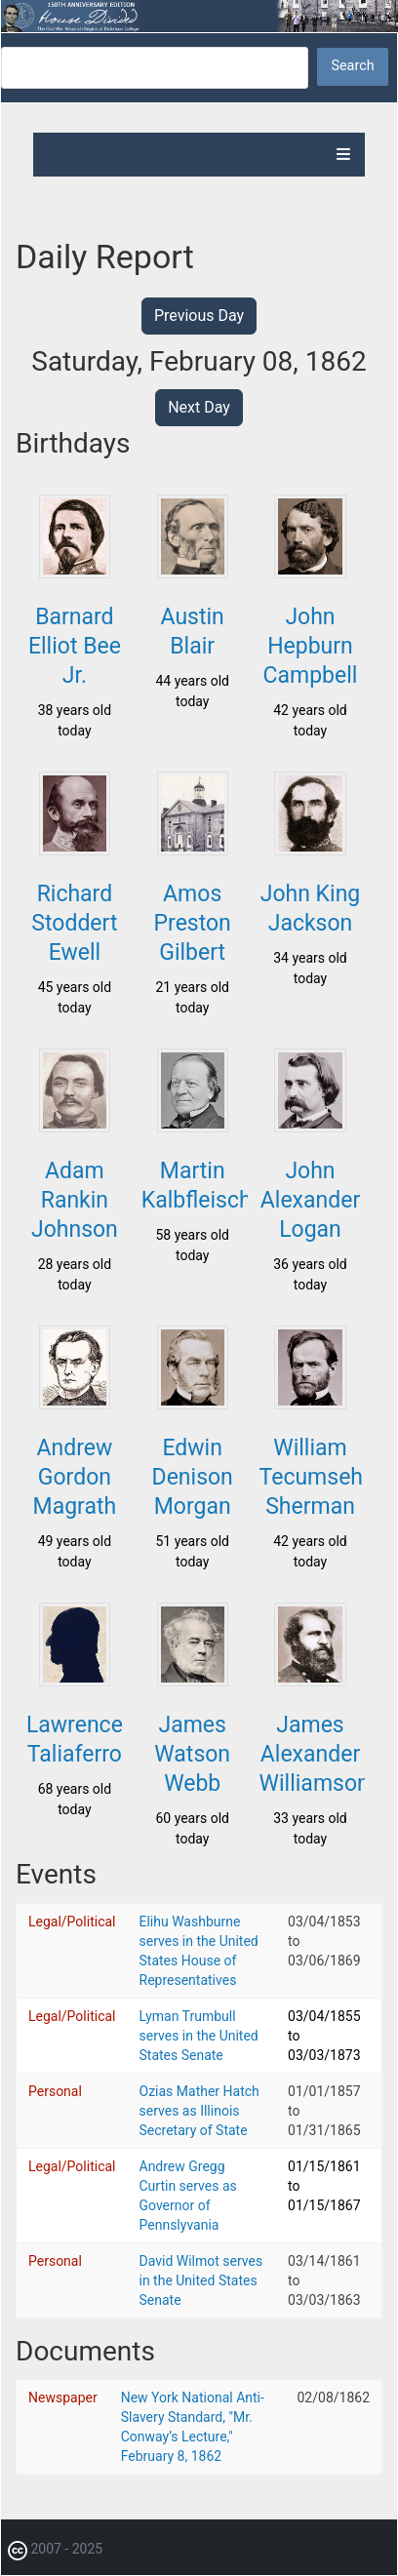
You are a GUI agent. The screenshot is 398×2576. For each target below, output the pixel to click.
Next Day (199, 407)
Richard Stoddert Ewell (74, 923)
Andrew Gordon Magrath (75, 1477)
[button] (74, 572)
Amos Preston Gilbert (192, 923)
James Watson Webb (192, 1754)
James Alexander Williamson (314, 1754)
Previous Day (199, 315)
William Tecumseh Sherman (311, 1477)
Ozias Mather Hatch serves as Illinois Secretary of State (199, 2110)
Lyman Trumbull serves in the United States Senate (199, 2035)
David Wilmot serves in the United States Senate (201, 2280)
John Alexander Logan (310, 1200)
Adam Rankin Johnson (74, 1200)
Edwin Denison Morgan (192, 1477)
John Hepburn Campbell (310, 646)
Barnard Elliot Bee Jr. (74, 646)
